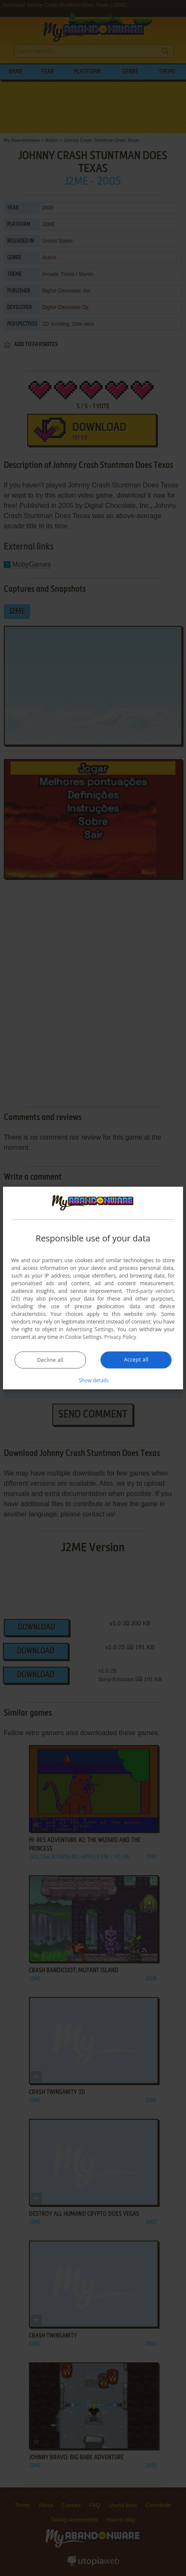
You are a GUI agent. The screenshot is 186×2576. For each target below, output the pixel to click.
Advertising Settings (89, 1329)
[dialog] (93, 1288)
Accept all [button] (136, 1359)
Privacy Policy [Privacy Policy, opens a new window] (120, 1337)
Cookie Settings (83, 1337)
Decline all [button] (50, 1360)
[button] (93, 1380)
